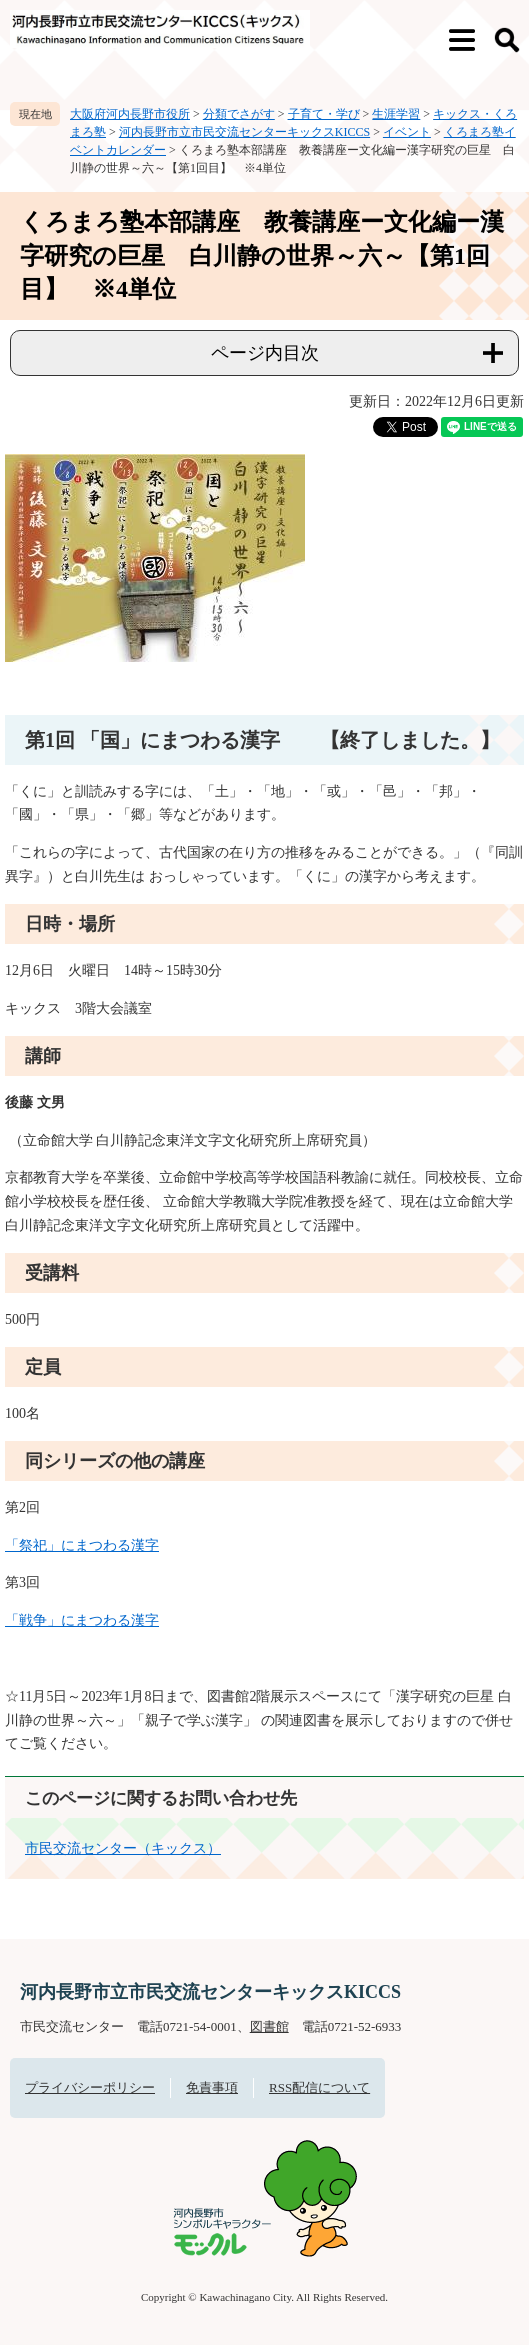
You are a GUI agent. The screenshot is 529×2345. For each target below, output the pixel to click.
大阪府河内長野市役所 (130, 114)
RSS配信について (319, 2087)
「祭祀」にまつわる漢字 (82, 1545)
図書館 (269, 2026)
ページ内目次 (265, 353)
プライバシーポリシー (90, 2087)
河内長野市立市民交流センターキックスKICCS (244, 132)
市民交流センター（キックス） (123, 1848)
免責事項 (212, 2087)
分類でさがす (239, 114)
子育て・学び (324, 114)
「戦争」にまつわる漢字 (82, 1620)
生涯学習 (396, 114)
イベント (407, 132)
